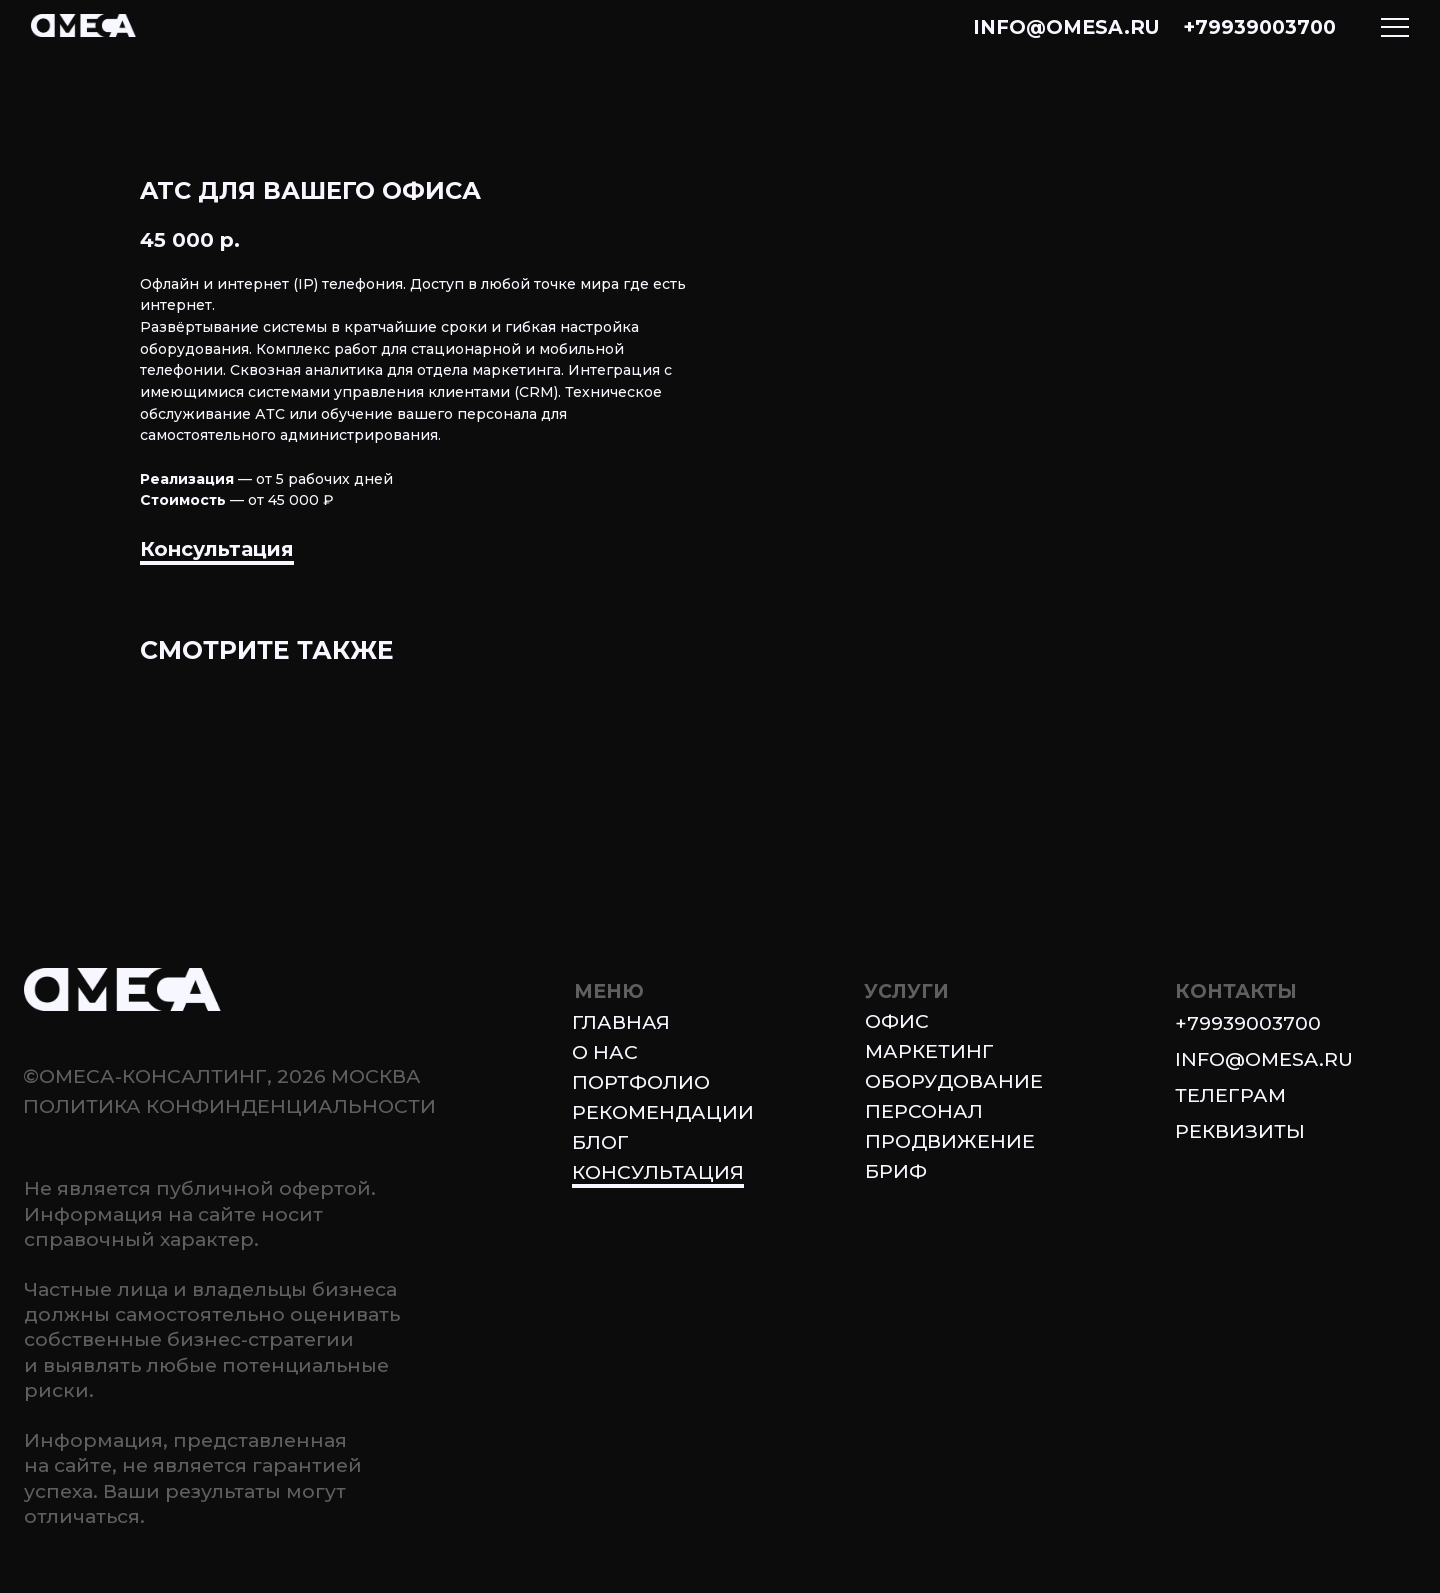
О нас (605, 1052)
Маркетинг (929, 1051)
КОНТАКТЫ (1236, 991)
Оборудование (954, 1081)
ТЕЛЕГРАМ (1230, 1095)
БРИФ (896, 1171)
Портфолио (641, 1082)
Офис (897, 1021)
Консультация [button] (217, 549)
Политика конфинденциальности (229, 1106)
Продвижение (950, 1141)
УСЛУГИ (906, 991)
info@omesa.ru (1066, 27)
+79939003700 (1259, 27)
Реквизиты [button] (1240, 1131)
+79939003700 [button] (1248, 1023)
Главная (621, 1022)
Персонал (924, 1111)
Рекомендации (663, 1112)
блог (600, 1142)
